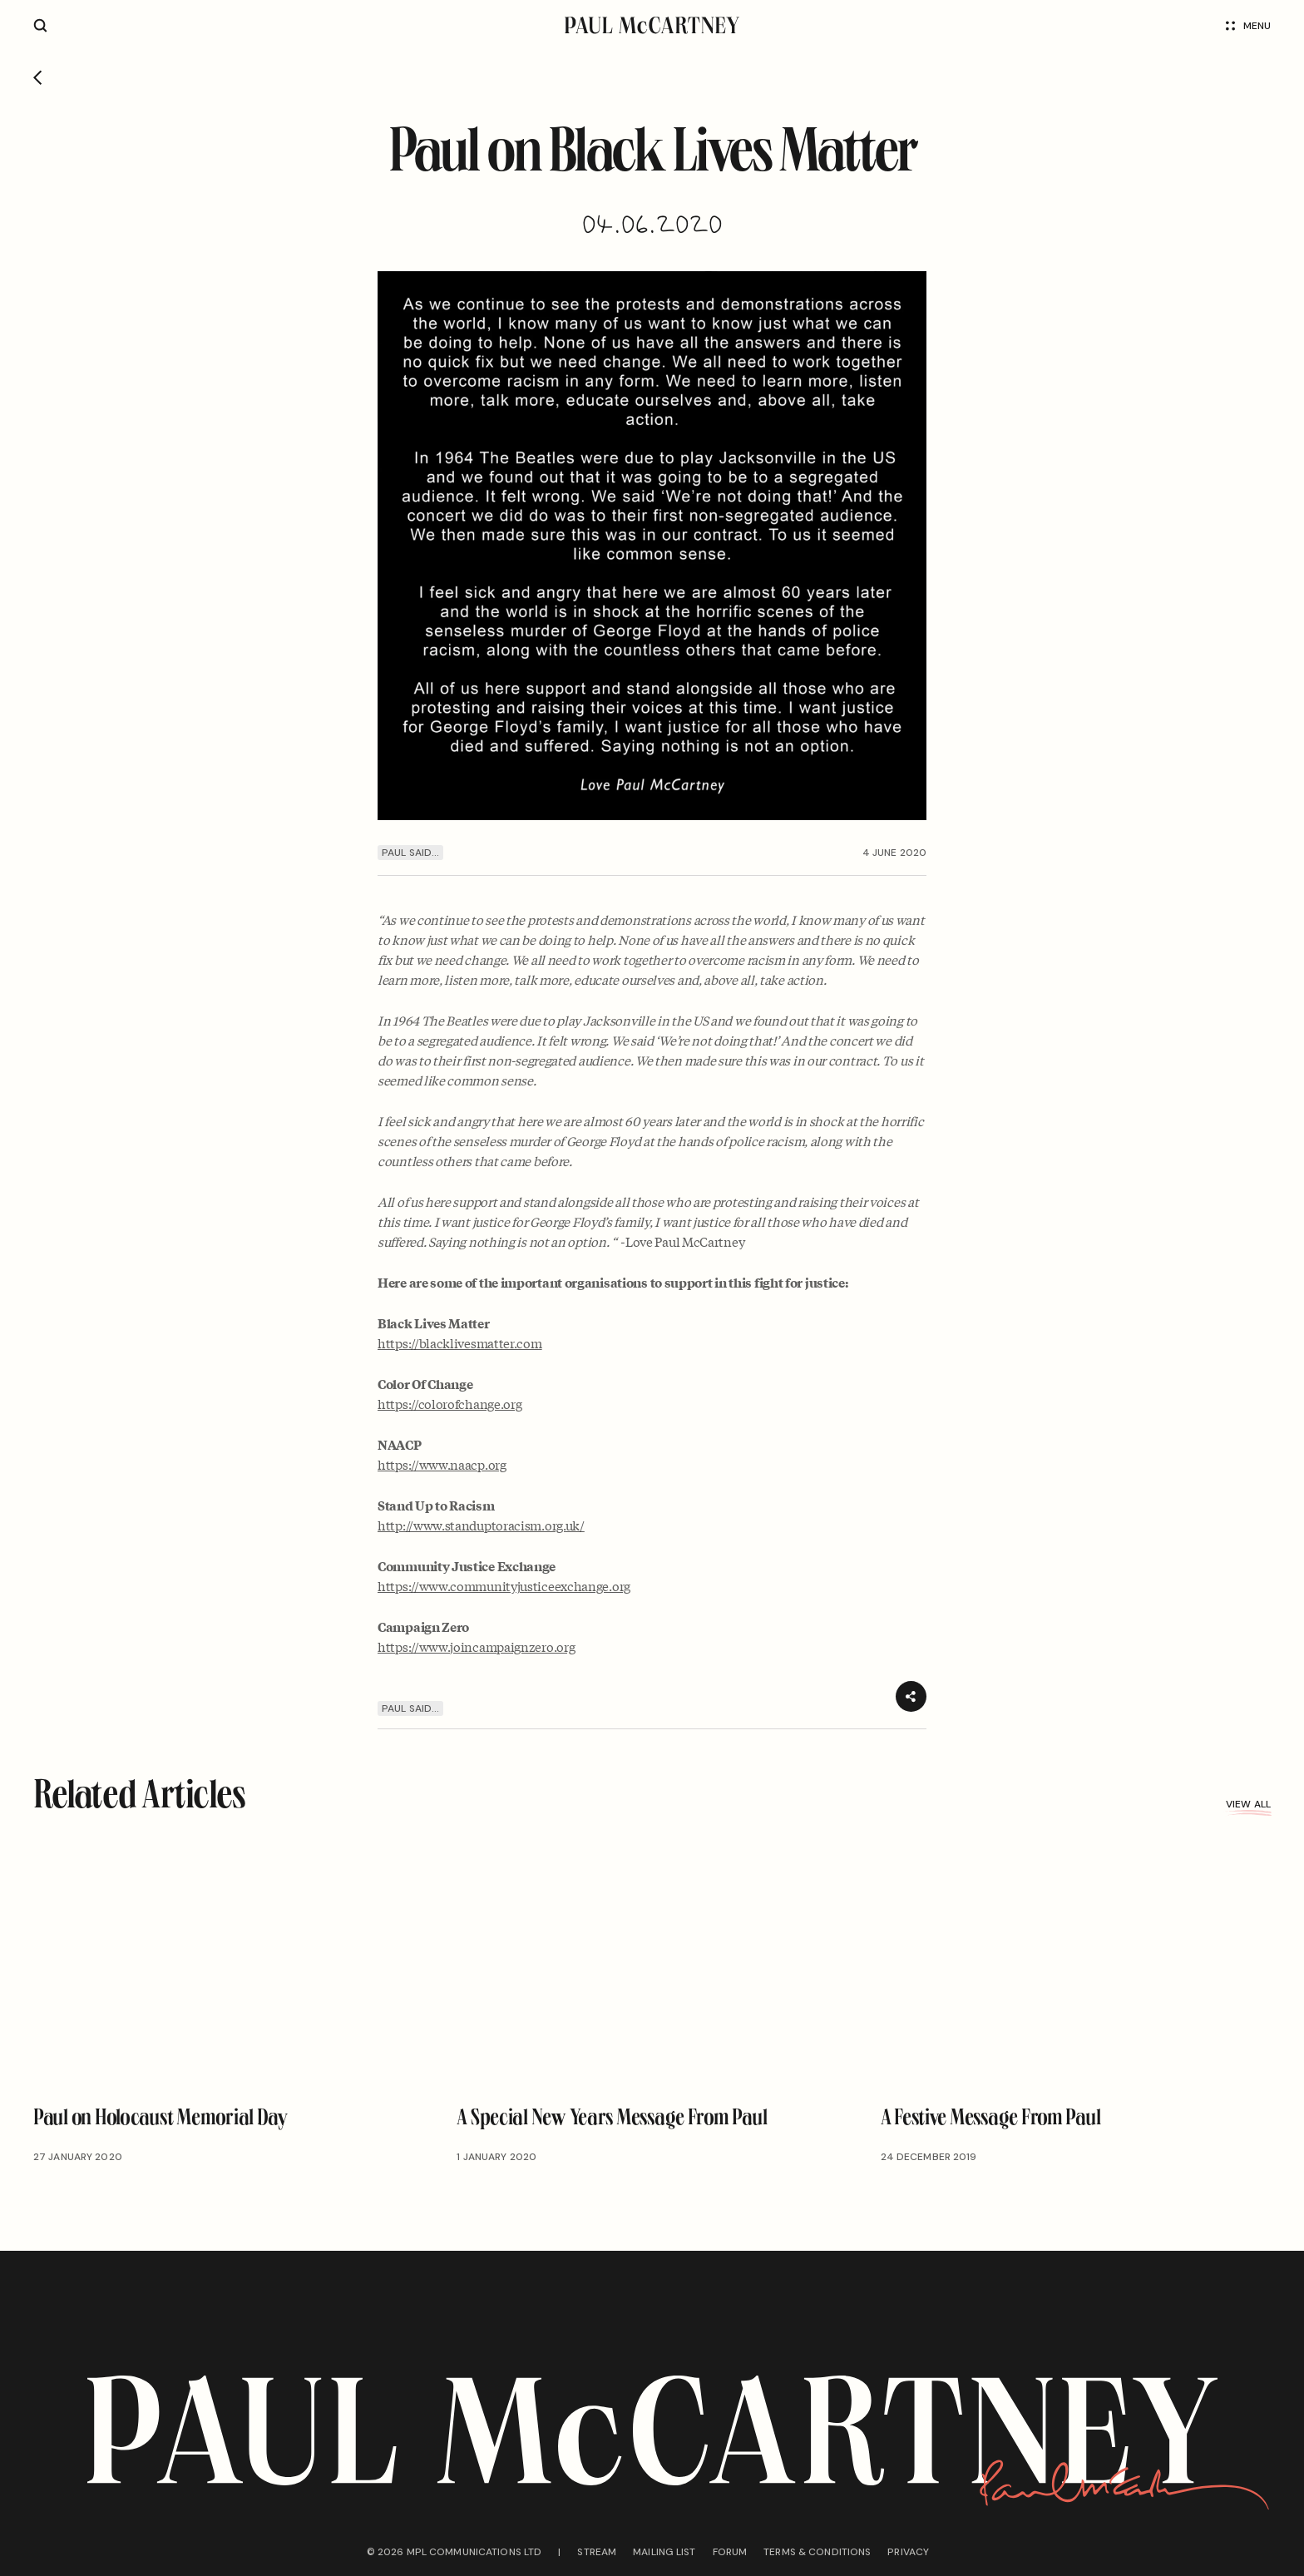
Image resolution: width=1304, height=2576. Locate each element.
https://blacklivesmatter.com (460, 1342)
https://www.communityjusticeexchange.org (504, 1585)
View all (1248, 1804)
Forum (730, 2552)
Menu (1248, 25)
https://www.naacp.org (442, 1464)
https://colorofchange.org (450, 1403)
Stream (596, 2552)
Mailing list (664, 2552)
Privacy (908, 2552)
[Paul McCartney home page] (652, 25)
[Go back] (38, 79)
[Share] (911, 1696)
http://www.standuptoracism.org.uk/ (481, 1524)
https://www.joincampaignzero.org (476, 1646)
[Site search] (40, 25)
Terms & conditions (817, 2552)
